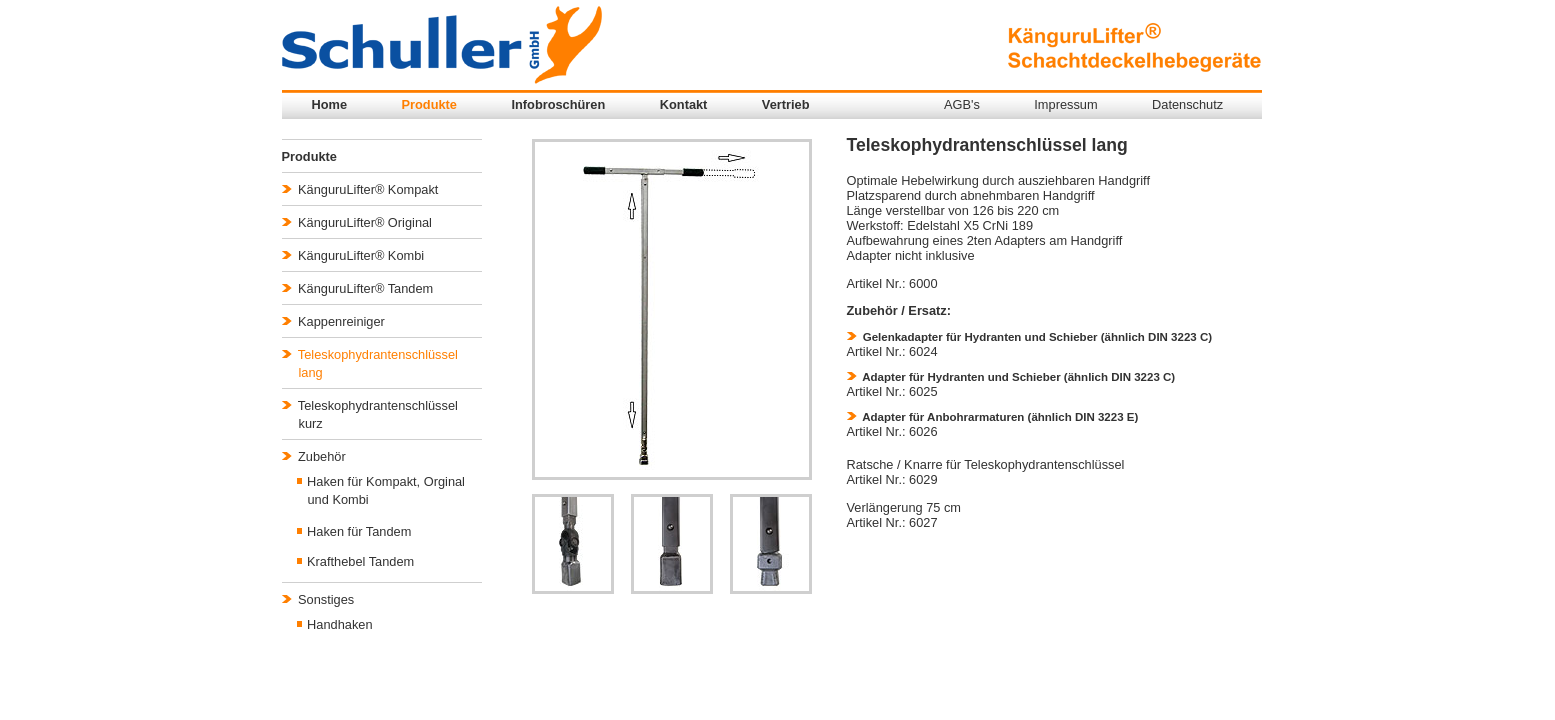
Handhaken (335, 624)
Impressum (1065, 104)
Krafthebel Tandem (356, 561)
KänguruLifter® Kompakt (360, 189)
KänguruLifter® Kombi (353, 255)
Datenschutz (1187, 104)
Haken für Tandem (354, 531)
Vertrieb (786, 104)
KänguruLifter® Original (357, 222)
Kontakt (684, 104)
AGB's (962, 104)
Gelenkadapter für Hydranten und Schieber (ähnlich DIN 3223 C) (1030, 337)
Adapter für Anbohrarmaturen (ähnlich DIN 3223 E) (993, 417)
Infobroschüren (558, 104)
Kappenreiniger (333, 321)
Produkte (429, 104)
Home (330, 104)
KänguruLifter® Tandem (358, 288)
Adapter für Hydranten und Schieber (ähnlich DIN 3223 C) (1011, 377)
